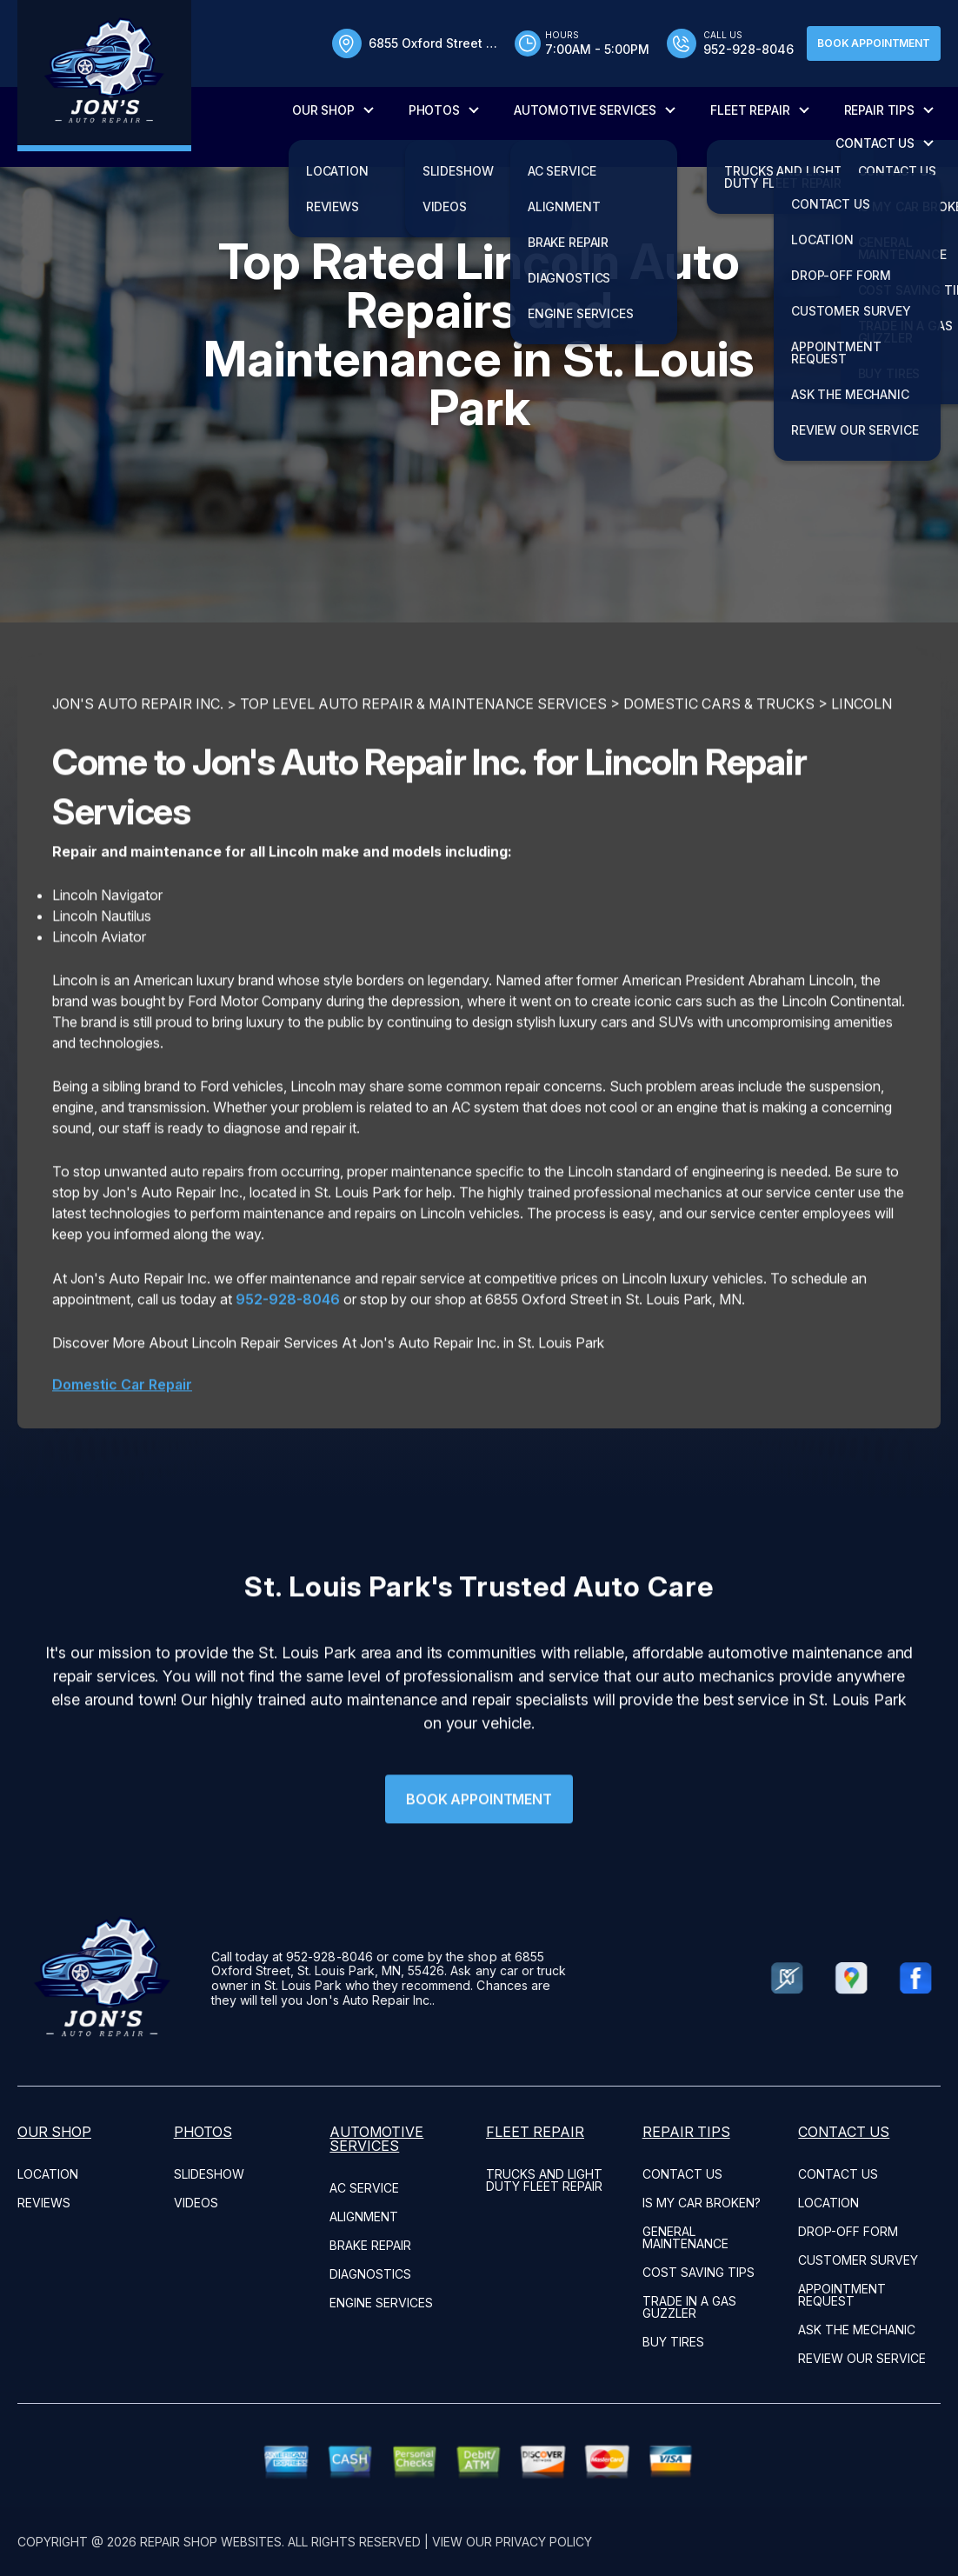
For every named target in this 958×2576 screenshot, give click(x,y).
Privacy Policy (544, 2541)
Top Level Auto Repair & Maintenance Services (423, 779)
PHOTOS (434, 110)
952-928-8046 (288, 1373)
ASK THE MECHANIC (856, 2329)
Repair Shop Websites (211, 2541)
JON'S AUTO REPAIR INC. (137, 779)
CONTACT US (875, 143)
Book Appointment (873, 43)
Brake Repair (370, 2245)
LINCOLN (861, 779)
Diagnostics (370, 2273)
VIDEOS (196, 2202)
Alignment (363, 2216)
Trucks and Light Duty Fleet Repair (544, 2180)
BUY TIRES (673, 2341)
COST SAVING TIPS (698, 2272)
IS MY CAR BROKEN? (701, 2202)
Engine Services (381, 2302)
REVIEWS (43, 2202)
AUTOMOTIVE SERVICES (585, 110)
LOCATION (47, 2174)
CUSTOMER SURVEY (858, 2260)
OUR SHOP (323, 110)
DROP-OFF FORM (848, 2231)
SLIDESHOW (209, 2174)
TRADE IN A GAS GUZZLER (689, 2306)
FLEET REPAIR (749, 110)
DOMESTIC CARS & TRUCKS (719, 779)
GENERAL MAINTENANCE (685, 2237)
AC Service (364, 2187)
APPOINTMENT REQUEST (842, 2294)
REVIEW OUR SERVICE (862, 2358)
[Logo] (104, 75)
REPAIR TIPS (879, 110)
